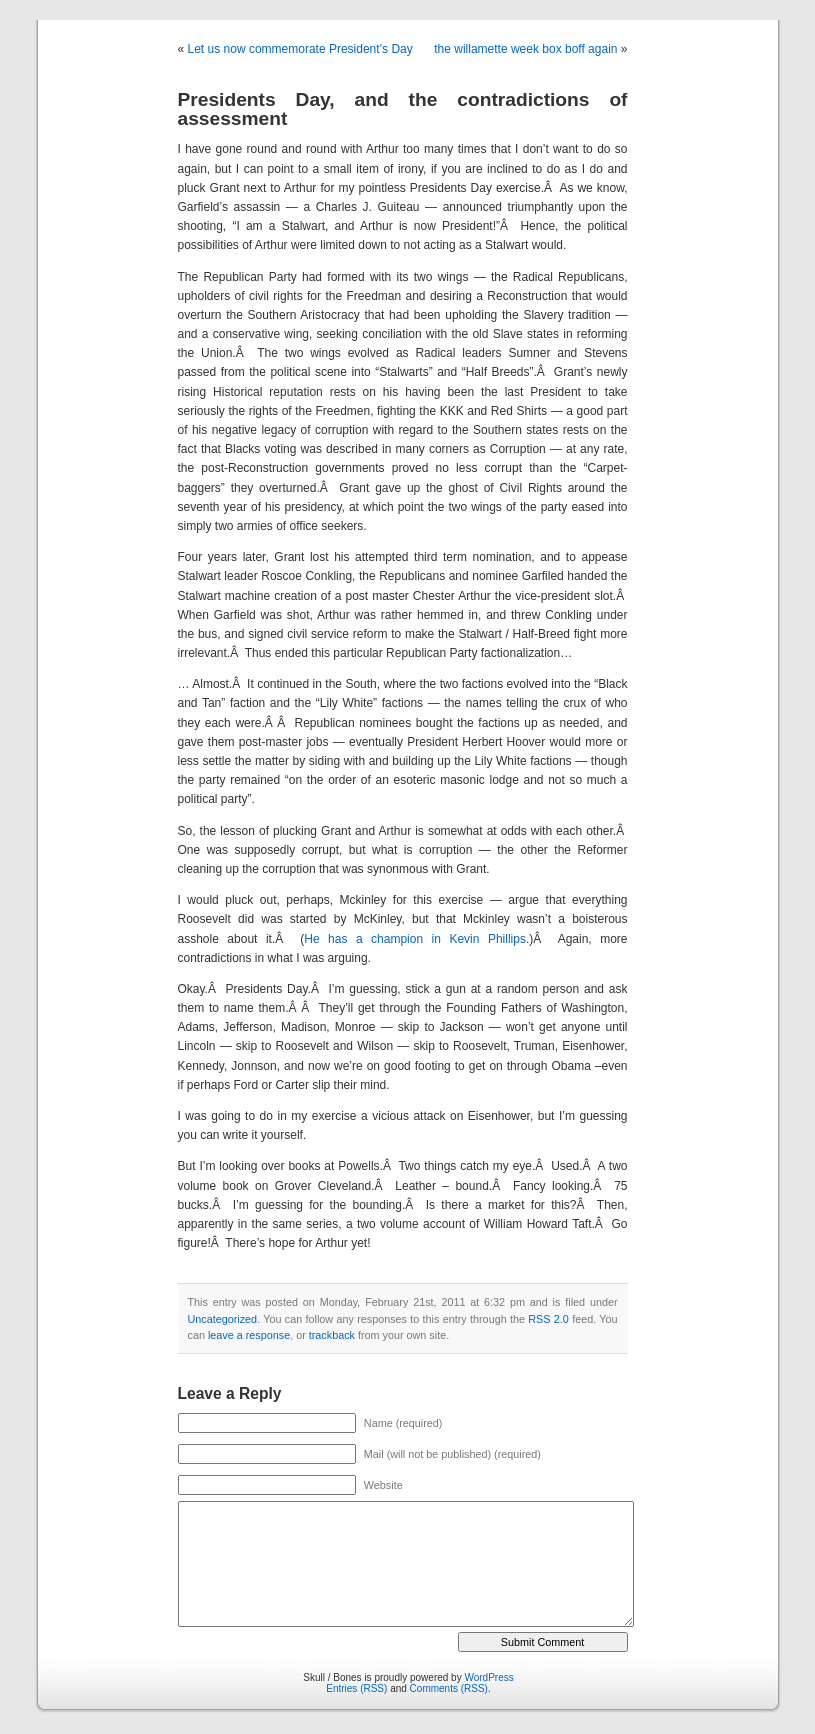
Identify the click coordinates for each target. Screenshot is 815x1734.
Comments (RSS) (449, 1688)
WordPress (488, 1677)
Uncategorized (223, 1319)
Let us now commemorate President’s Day (300, 49)
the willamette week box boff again (525, 49)
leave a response (249, 1335)
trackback (332, 1335)
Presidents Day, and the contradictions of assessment (403, 109)
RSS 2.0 (548, 1319)
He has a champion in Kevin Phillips (415, 939)
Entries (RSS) (356, 1688)
